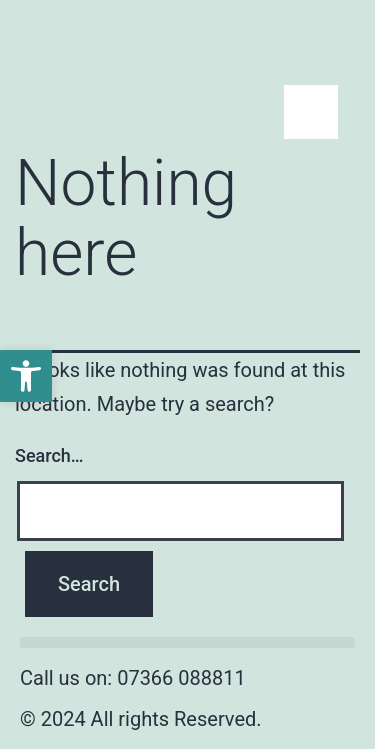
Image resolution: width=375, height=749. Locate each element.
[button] (187, 642)
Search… (49, 455)
